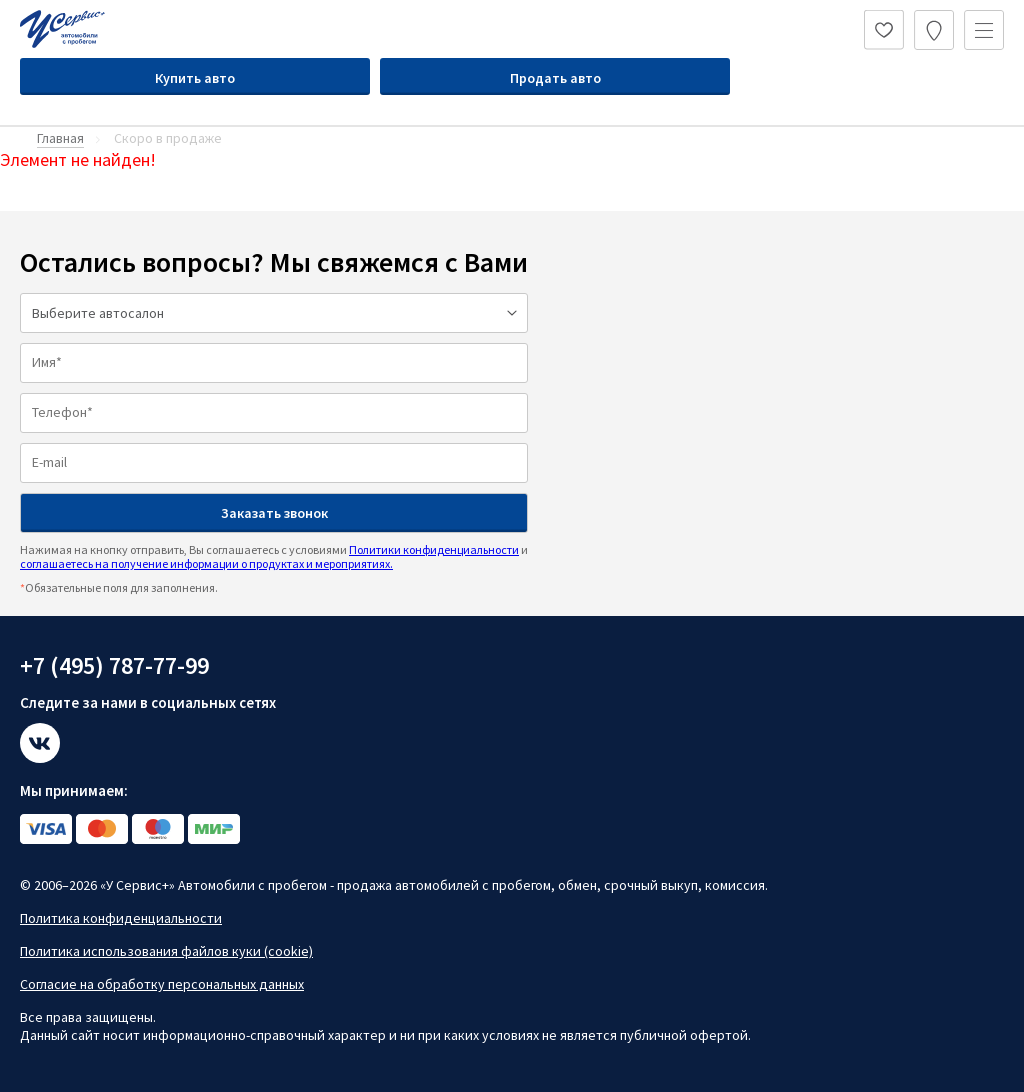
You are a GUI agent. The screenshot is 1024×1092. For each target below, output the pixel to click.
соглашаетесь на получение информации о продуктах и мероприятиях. (206, 563)
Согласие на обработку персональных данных (162, 984)
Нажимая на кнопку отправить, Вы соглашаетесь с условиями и (274, 556)
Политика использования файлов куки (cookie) (166, 951)
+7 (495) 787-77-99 (114, 665)
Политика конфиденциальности (121, 918)
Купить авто (195, 78)
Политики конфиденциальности (434, 549)
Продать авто (555, 78)
